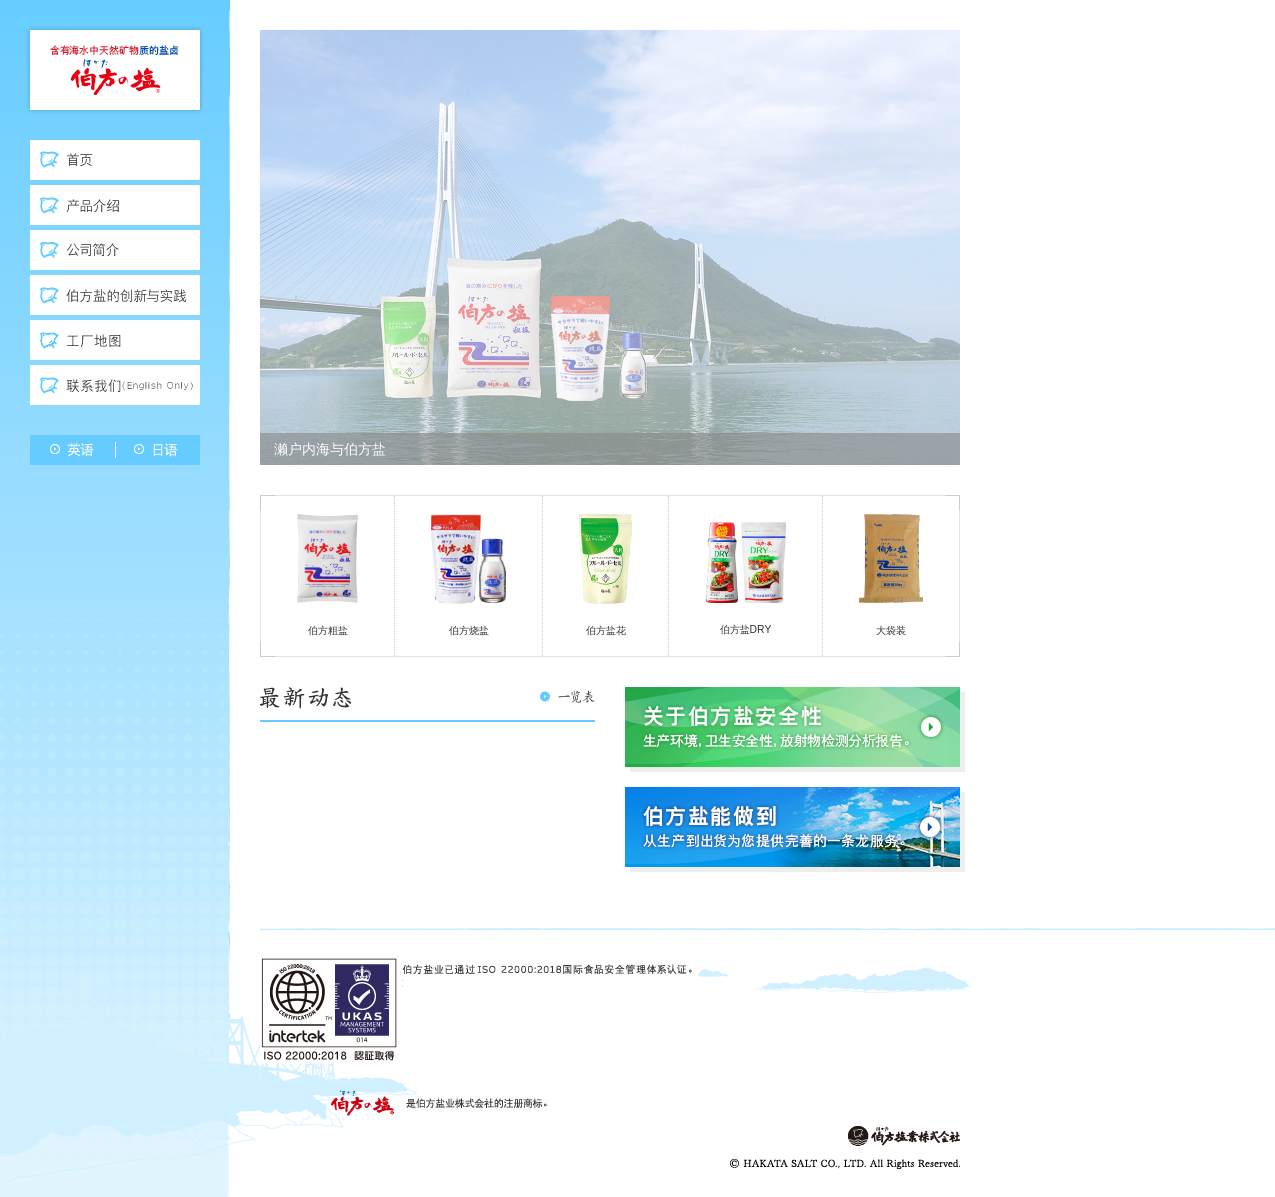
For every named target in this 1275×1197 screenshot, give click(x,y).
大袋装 (891, 575)
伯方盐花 (605, 575)
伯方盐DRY (745, 574)
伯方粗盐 (327, 575)
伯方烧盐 (468, 575)
